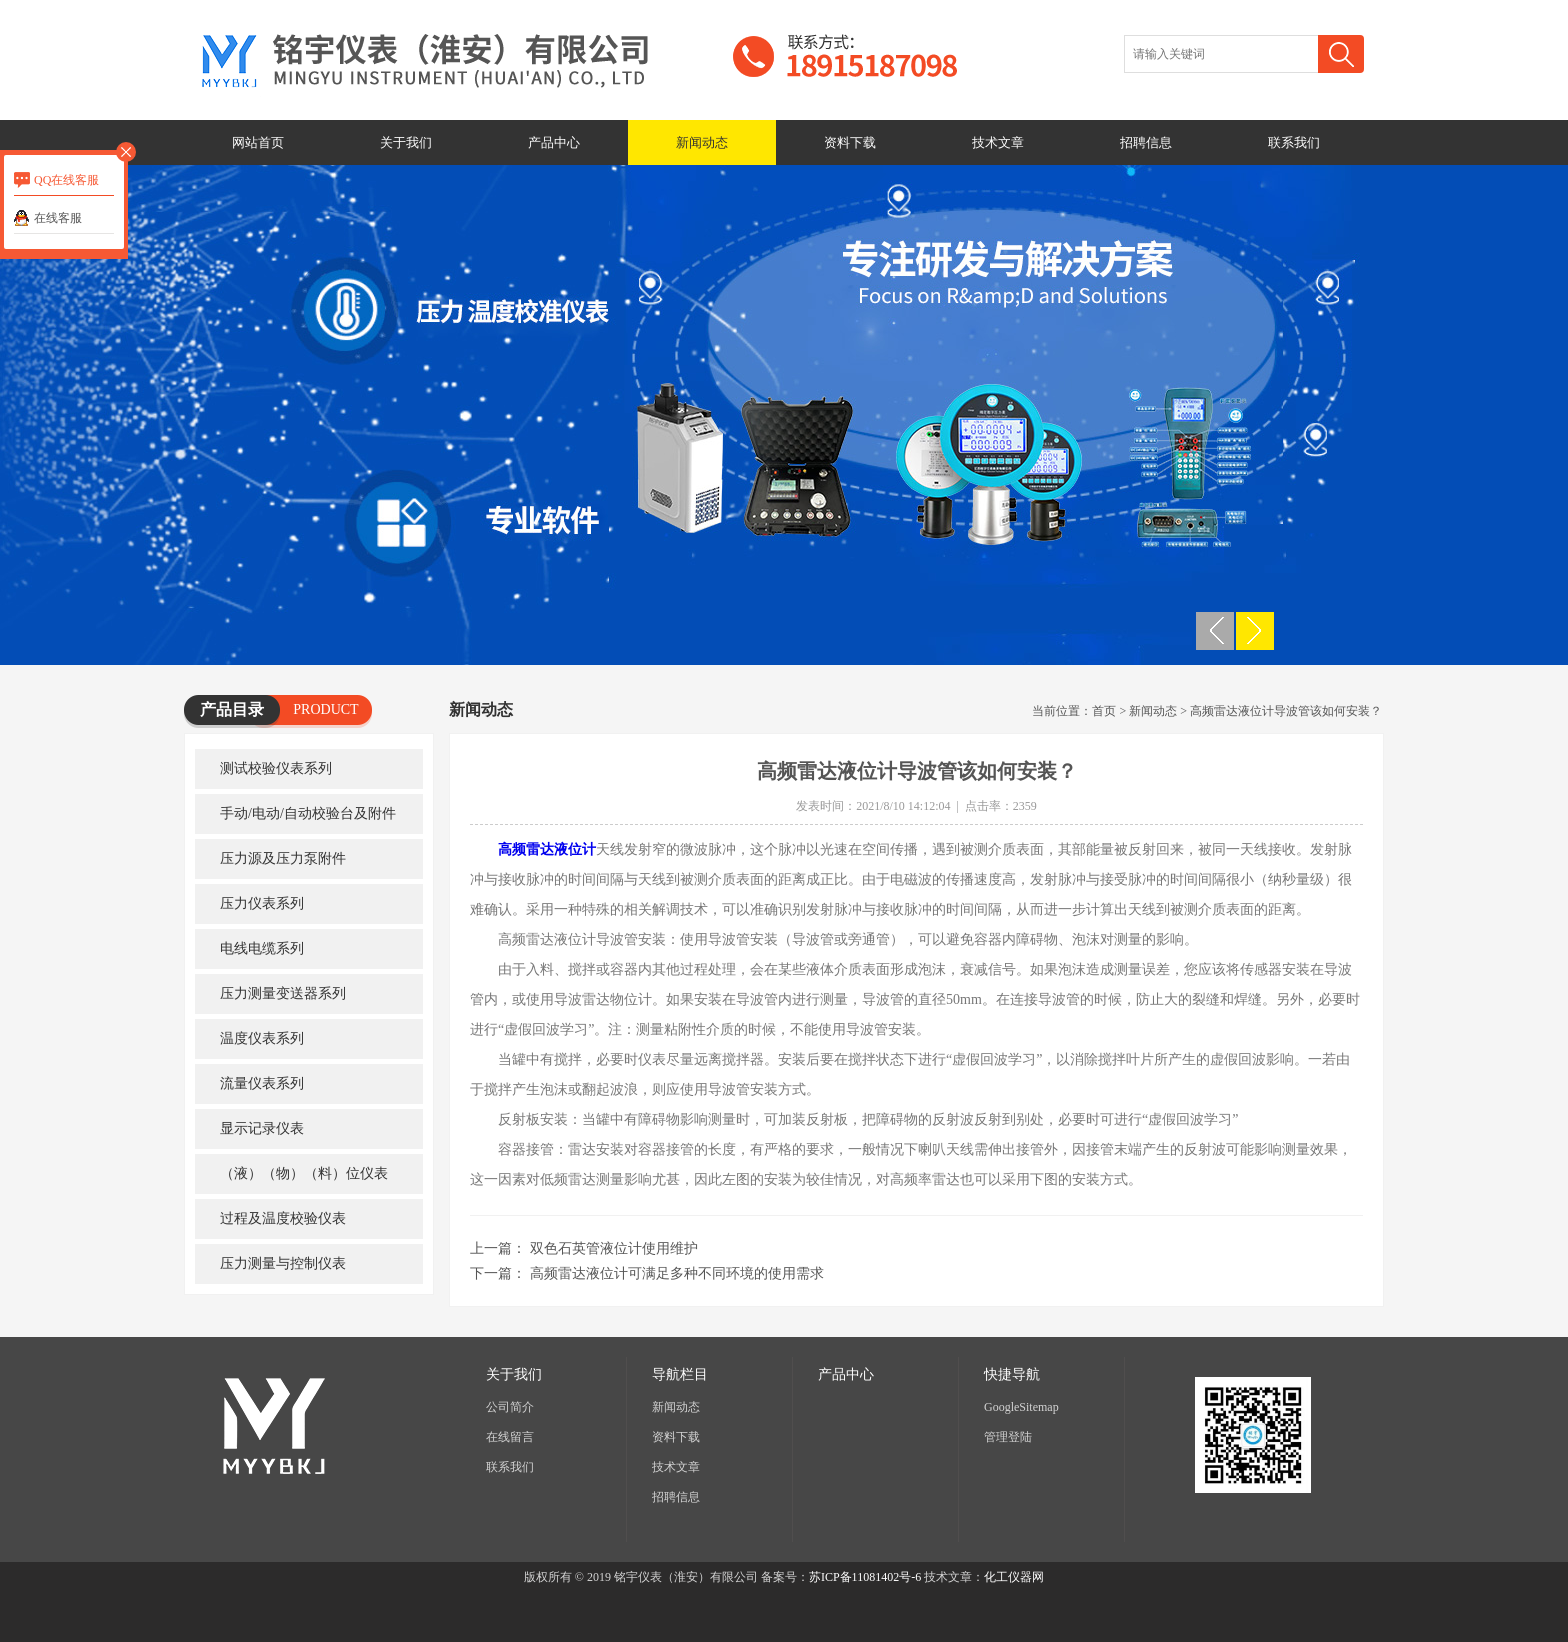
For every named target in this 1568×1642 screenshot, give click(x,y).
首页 (1104, 711)
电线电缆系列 (262, 948)
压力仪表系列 (262, 903)
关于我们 (406, 142)
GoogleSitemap (1021, 1407)
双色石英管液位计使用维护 (614, 1248)
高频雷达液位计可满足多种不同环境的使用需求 (677, 1273)
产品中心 (554, 142)
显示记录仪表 (262, 1128)
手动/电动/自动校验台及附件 (308, 813)
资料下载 (850, 142)
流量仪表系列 (262, 1083)
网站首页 (258, 142)
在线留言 (510, 1437)
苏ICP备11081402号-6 (865, 1577)
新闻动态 (702, 142)
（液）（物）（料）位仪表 (304, 1173)
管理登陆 (1008, 1437)
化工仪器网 (1014, 1577)
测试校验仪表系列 (276, 768)
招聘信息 (1146, 142)
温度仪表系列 (262, 1038)
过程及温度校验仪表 (283, 1218)
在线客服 (58, 218)
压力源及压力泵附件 (283, 858)
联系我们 (1294, 142)
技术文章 (998, 142)
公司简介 (510, 1407)
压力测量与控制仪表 (283, 1263)
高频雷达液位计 (547, 849)
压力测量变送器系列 (283, 993)
